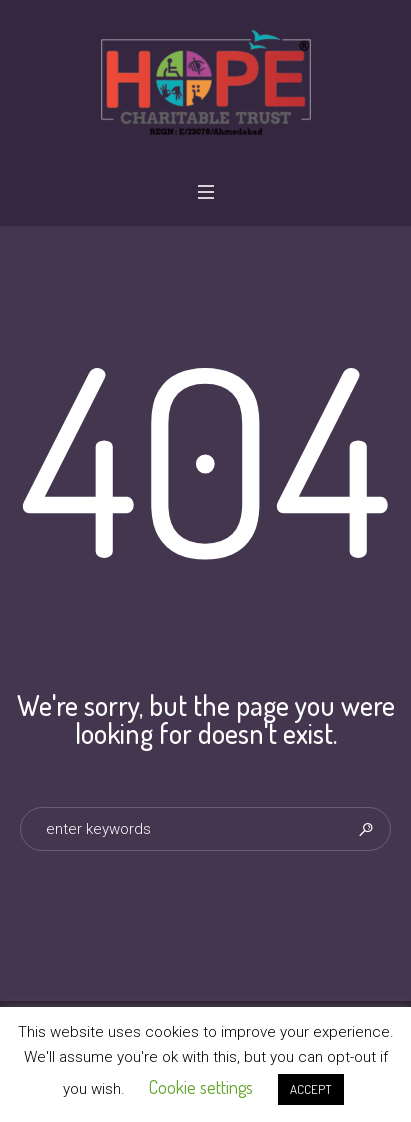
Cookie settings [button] (201, 1087)
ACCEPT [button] (311, 1089)
